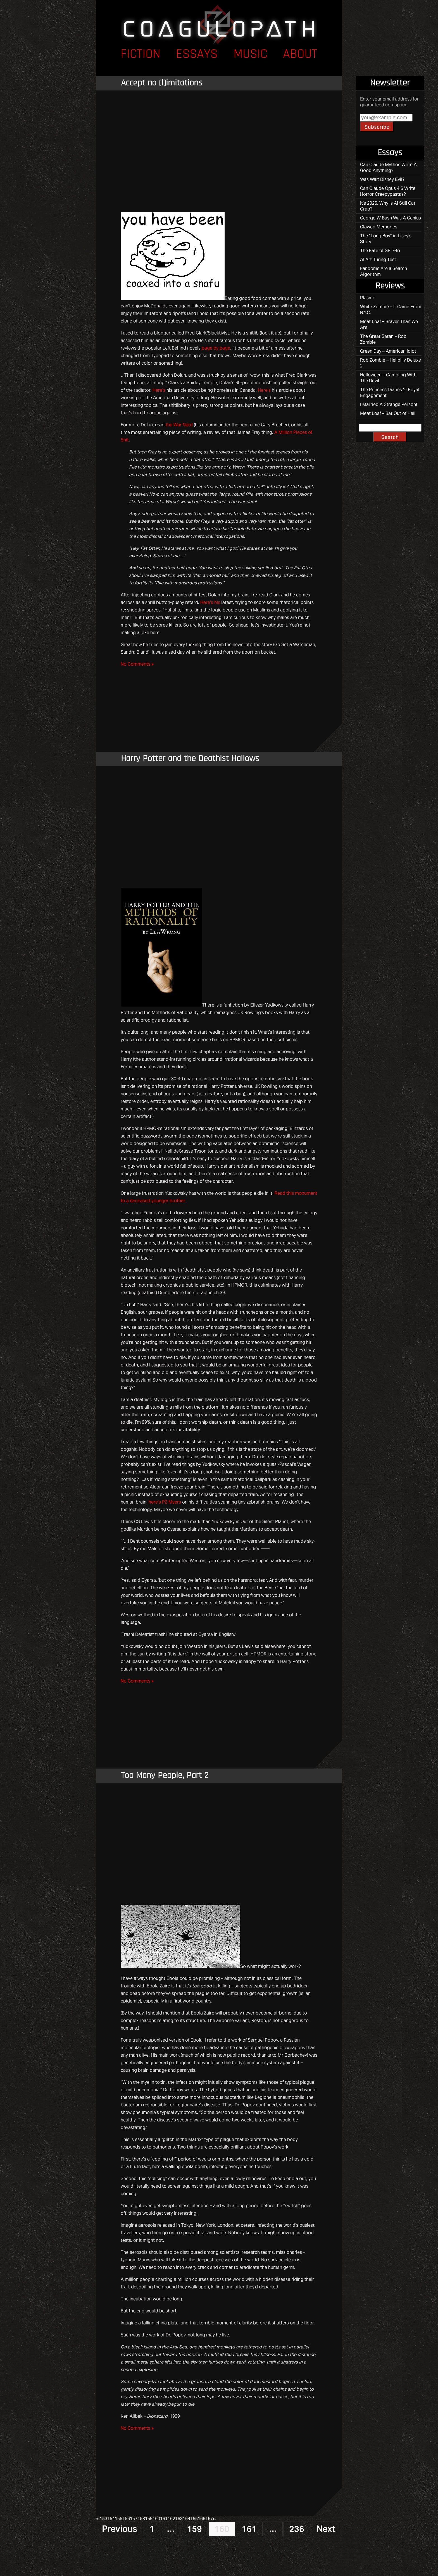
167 (209, 2519)
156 (126, 2519)
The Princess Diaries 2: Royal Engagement (389, 392)
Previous (119, 2528)
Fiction (140, 54)
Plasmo (367, 298)
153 (103, 2519)
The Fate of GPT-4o (380, 251)
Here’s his (210, 602)
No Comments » (137, 664)
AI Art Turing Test (378, 259)
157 (133, 2519)
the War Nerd (179, 425)
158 (141, 2519)
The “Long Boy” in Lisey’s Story (385, 239)
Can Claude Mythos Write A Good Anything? (388, 167)
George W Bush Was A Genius (390, 218)
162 (171, 2519)
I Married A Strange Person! (388, 404)
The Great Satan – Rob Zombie (383, 339)
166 (201, 2519)
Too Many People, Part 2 (164, 1775)
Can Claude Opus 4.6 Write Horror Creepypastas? (387, 191)
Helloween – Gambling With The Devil (388, 378)
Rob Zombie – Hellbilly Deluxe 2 (390, 363)
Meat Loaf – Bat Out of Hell (387, 413)
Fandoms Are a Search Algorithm (383, 271)
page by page (216, 348)
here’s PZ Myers (165, 1502)
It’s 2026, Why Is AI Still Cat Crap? (387, 206)
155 (118, 2519)
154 (111, 2519)
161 (164, 2519)
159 (149, 2519)
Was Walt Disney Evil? (382, 179)
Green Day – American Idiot (388, 351)
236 (296, 2528)
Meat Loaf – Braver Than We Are (389, 324)
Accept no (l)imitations (161, 83)
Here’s (159, 390)
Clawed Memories (378, 227)
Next (325, 2528)
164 (186, 2519)
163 (179, 2519)
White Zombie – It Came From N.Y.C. (390, 310)
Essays (197, 54)
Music (250, 54)
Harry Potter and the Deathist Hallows (190, 758)
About (300, 54)
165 (194, 2519)
